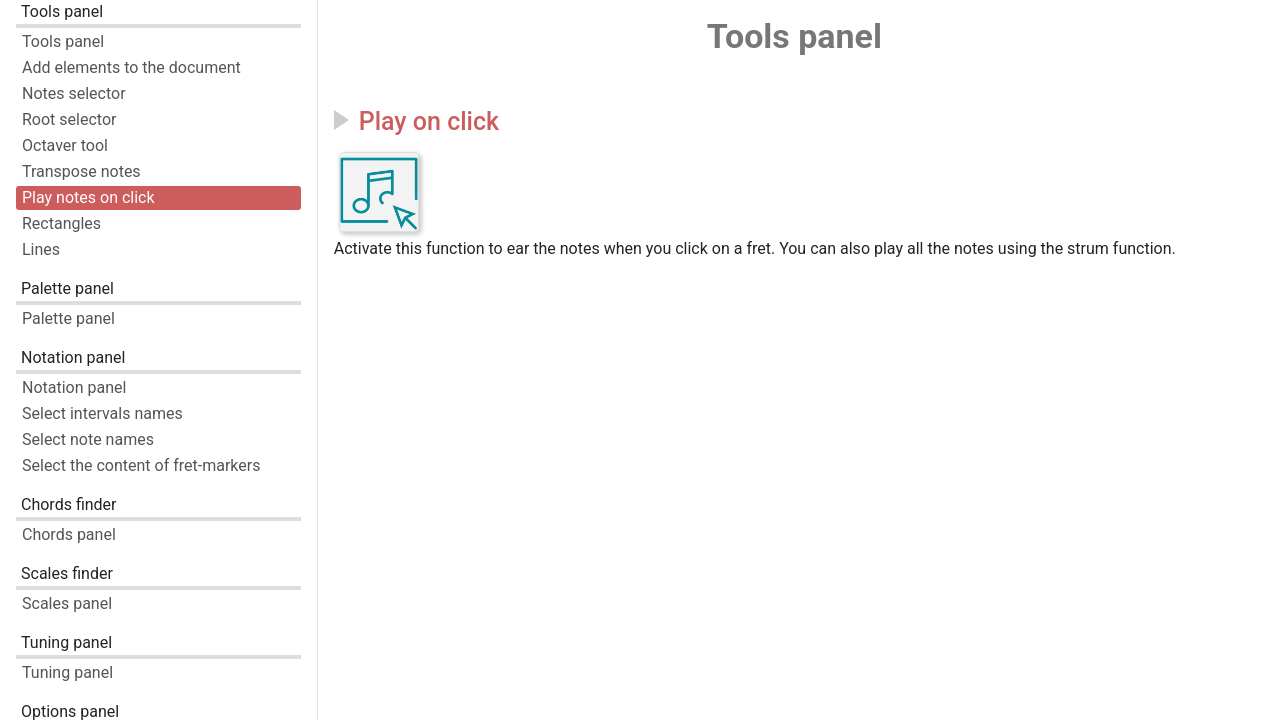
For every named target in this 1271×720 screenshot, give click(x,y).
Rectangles (61, 223)
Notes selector (74, 93)
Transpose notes (81, 171)
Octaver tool (65, 145)
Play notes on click (88, 197)
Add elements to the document (131, 67)
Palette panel (67, 288)
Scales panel (67, 603)
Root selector (69, 119)
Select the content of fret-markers (141, 465)
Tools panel (62, 11)
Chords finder (69, 504)
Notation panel (73, 357)
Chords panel (69, 534)
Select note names (88, 439)
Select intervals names (102, 413)
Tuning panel (66, 642)
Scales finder (67, 573)
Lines (41, 249)
